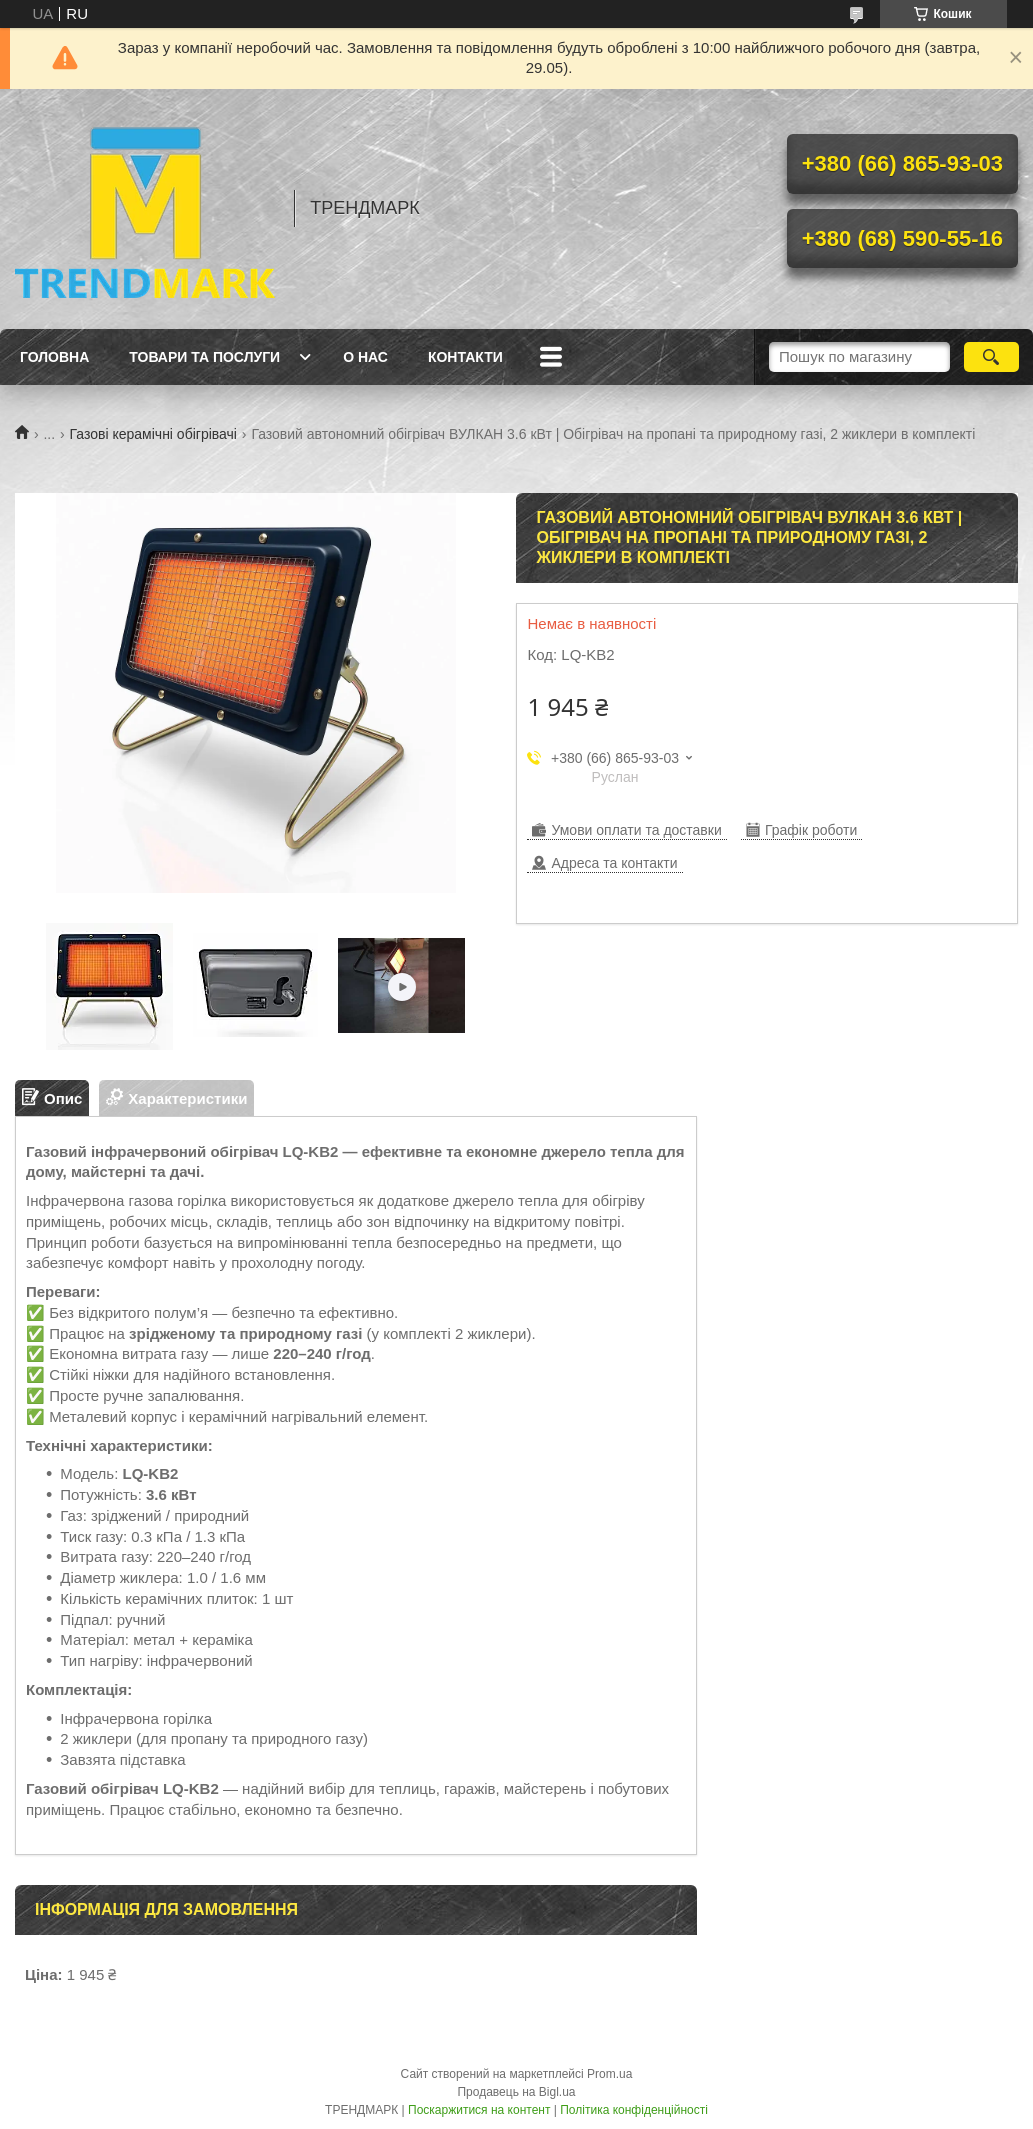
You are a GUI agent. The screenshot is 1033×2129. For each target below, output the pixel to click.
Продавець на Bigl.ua (516, 2092)
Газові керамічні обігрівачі (153, 434)
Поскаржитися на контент (479, 2110)
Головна (54, 357)
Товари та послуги (204, 357)
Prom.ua (609, 2074)
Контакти (465, 357)
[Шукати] (992, 357)
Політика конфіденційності (634, 2110)
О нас (365, 357)
